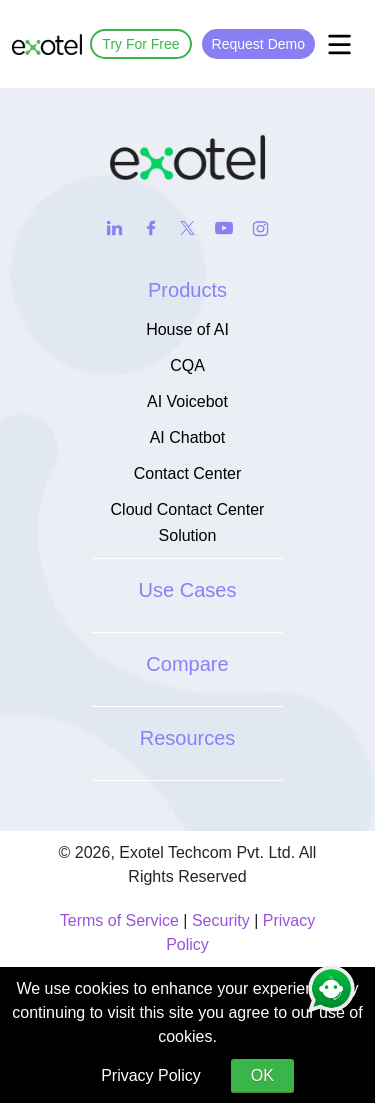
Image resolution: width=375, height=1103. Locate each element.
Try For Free (140, 44)
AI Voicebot (187, 401)
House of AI (187, 329)
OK (262, 1075)
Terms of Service (119, 920)
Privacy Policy (151, 1075)
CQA (187, 365)
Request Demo (258, 44)
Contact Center (188, 473)
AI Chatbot (188, 437)
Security (221, 920)
